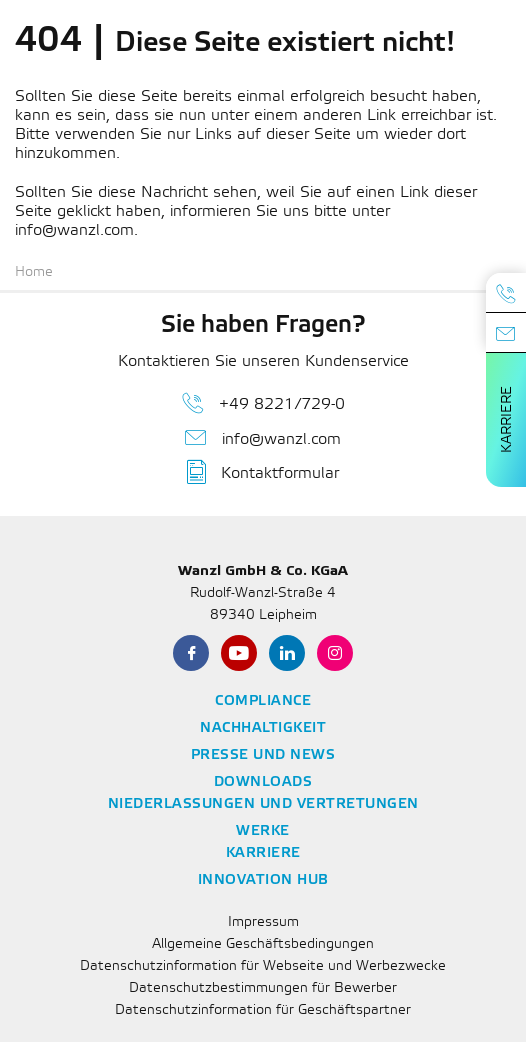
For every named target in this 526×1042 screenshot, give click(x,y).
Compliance (263, 701)
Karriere (507, 419)
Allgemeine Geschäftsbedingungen (263, 944)
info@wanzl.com (263, 438)
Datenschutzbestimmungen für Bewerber (263, 988)
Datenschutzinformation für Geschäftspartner (263, 1010)
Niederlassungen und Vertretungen (263, 804)
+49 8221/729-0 (263, 403)
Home (34, 272)
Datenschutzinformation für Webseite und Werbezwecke (263, 966)
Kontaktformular (263, 472)
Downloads (263, 782)
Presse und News (263, 755)
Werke (263, 831)
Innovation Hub (263, 880)
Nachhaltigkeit (263, 728)
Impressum (263, 922)
